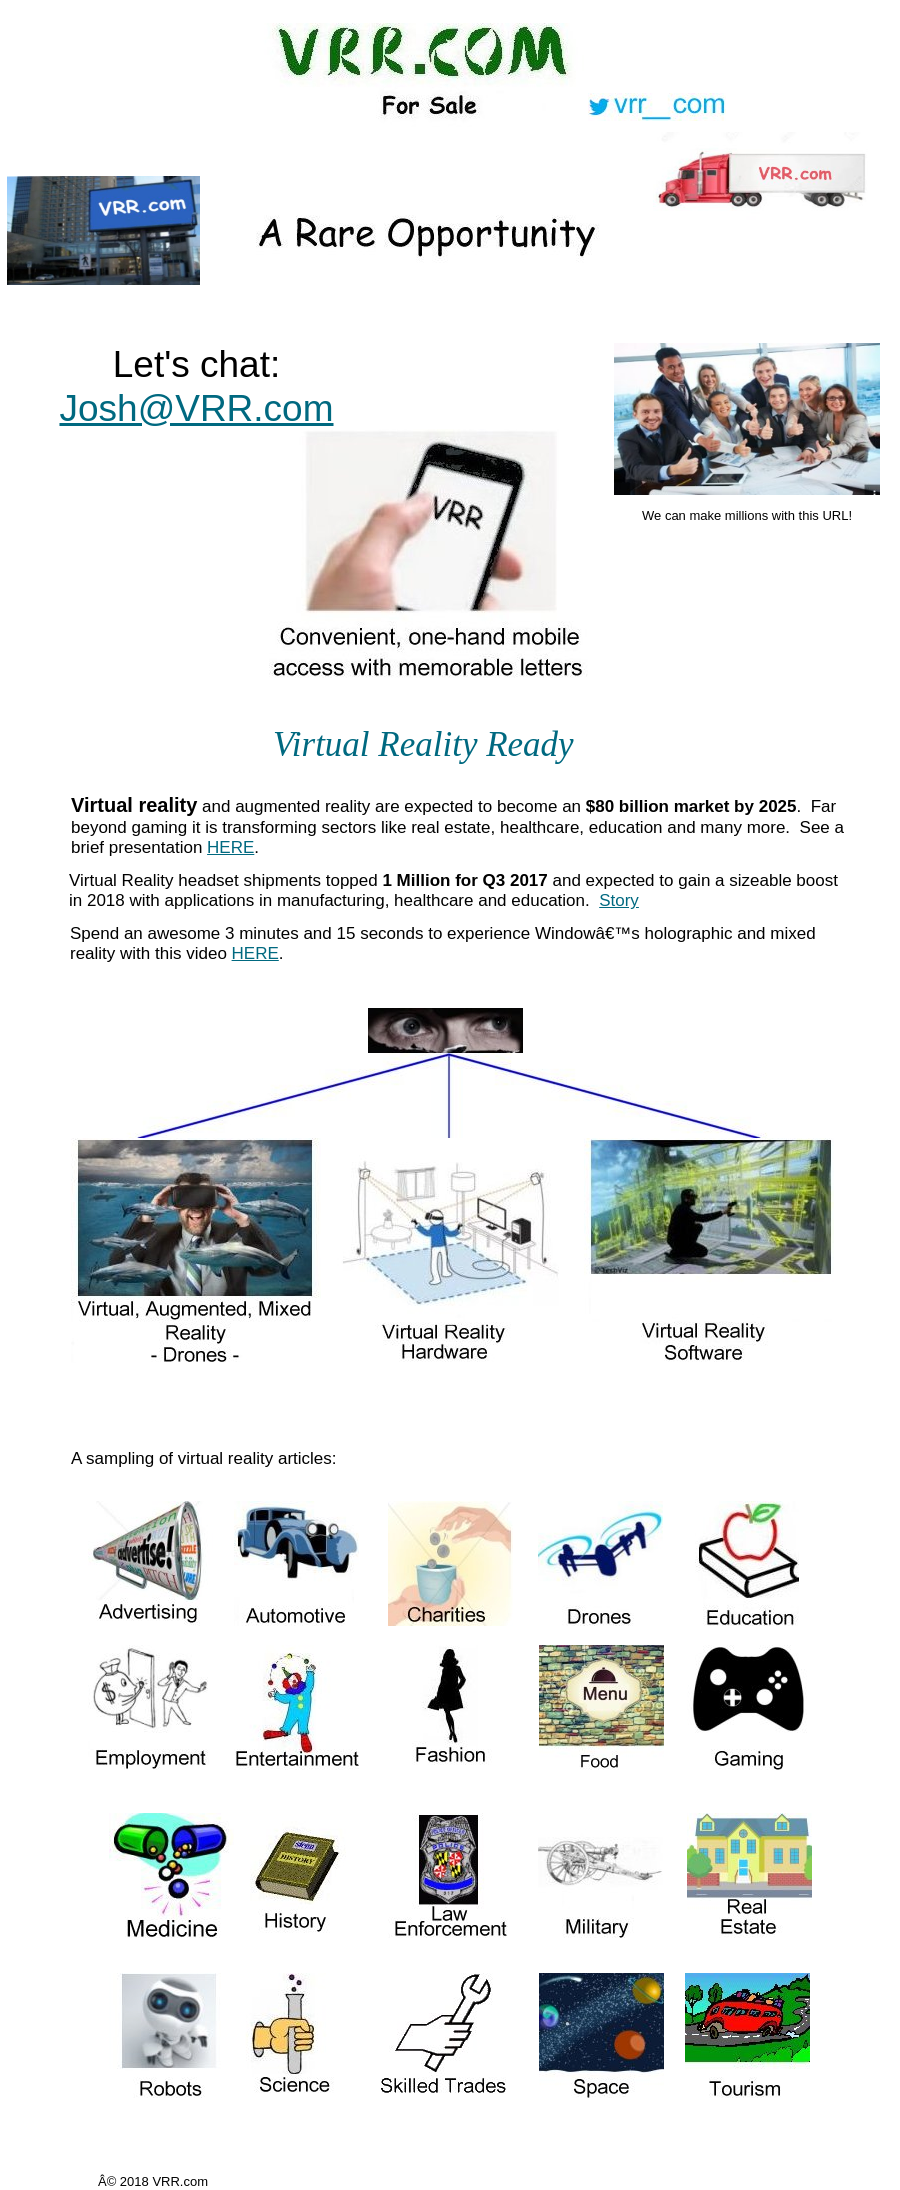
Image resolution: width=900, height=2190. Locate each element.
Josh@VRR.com (196, 408)
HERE (230, 847)
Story (619, 900)
